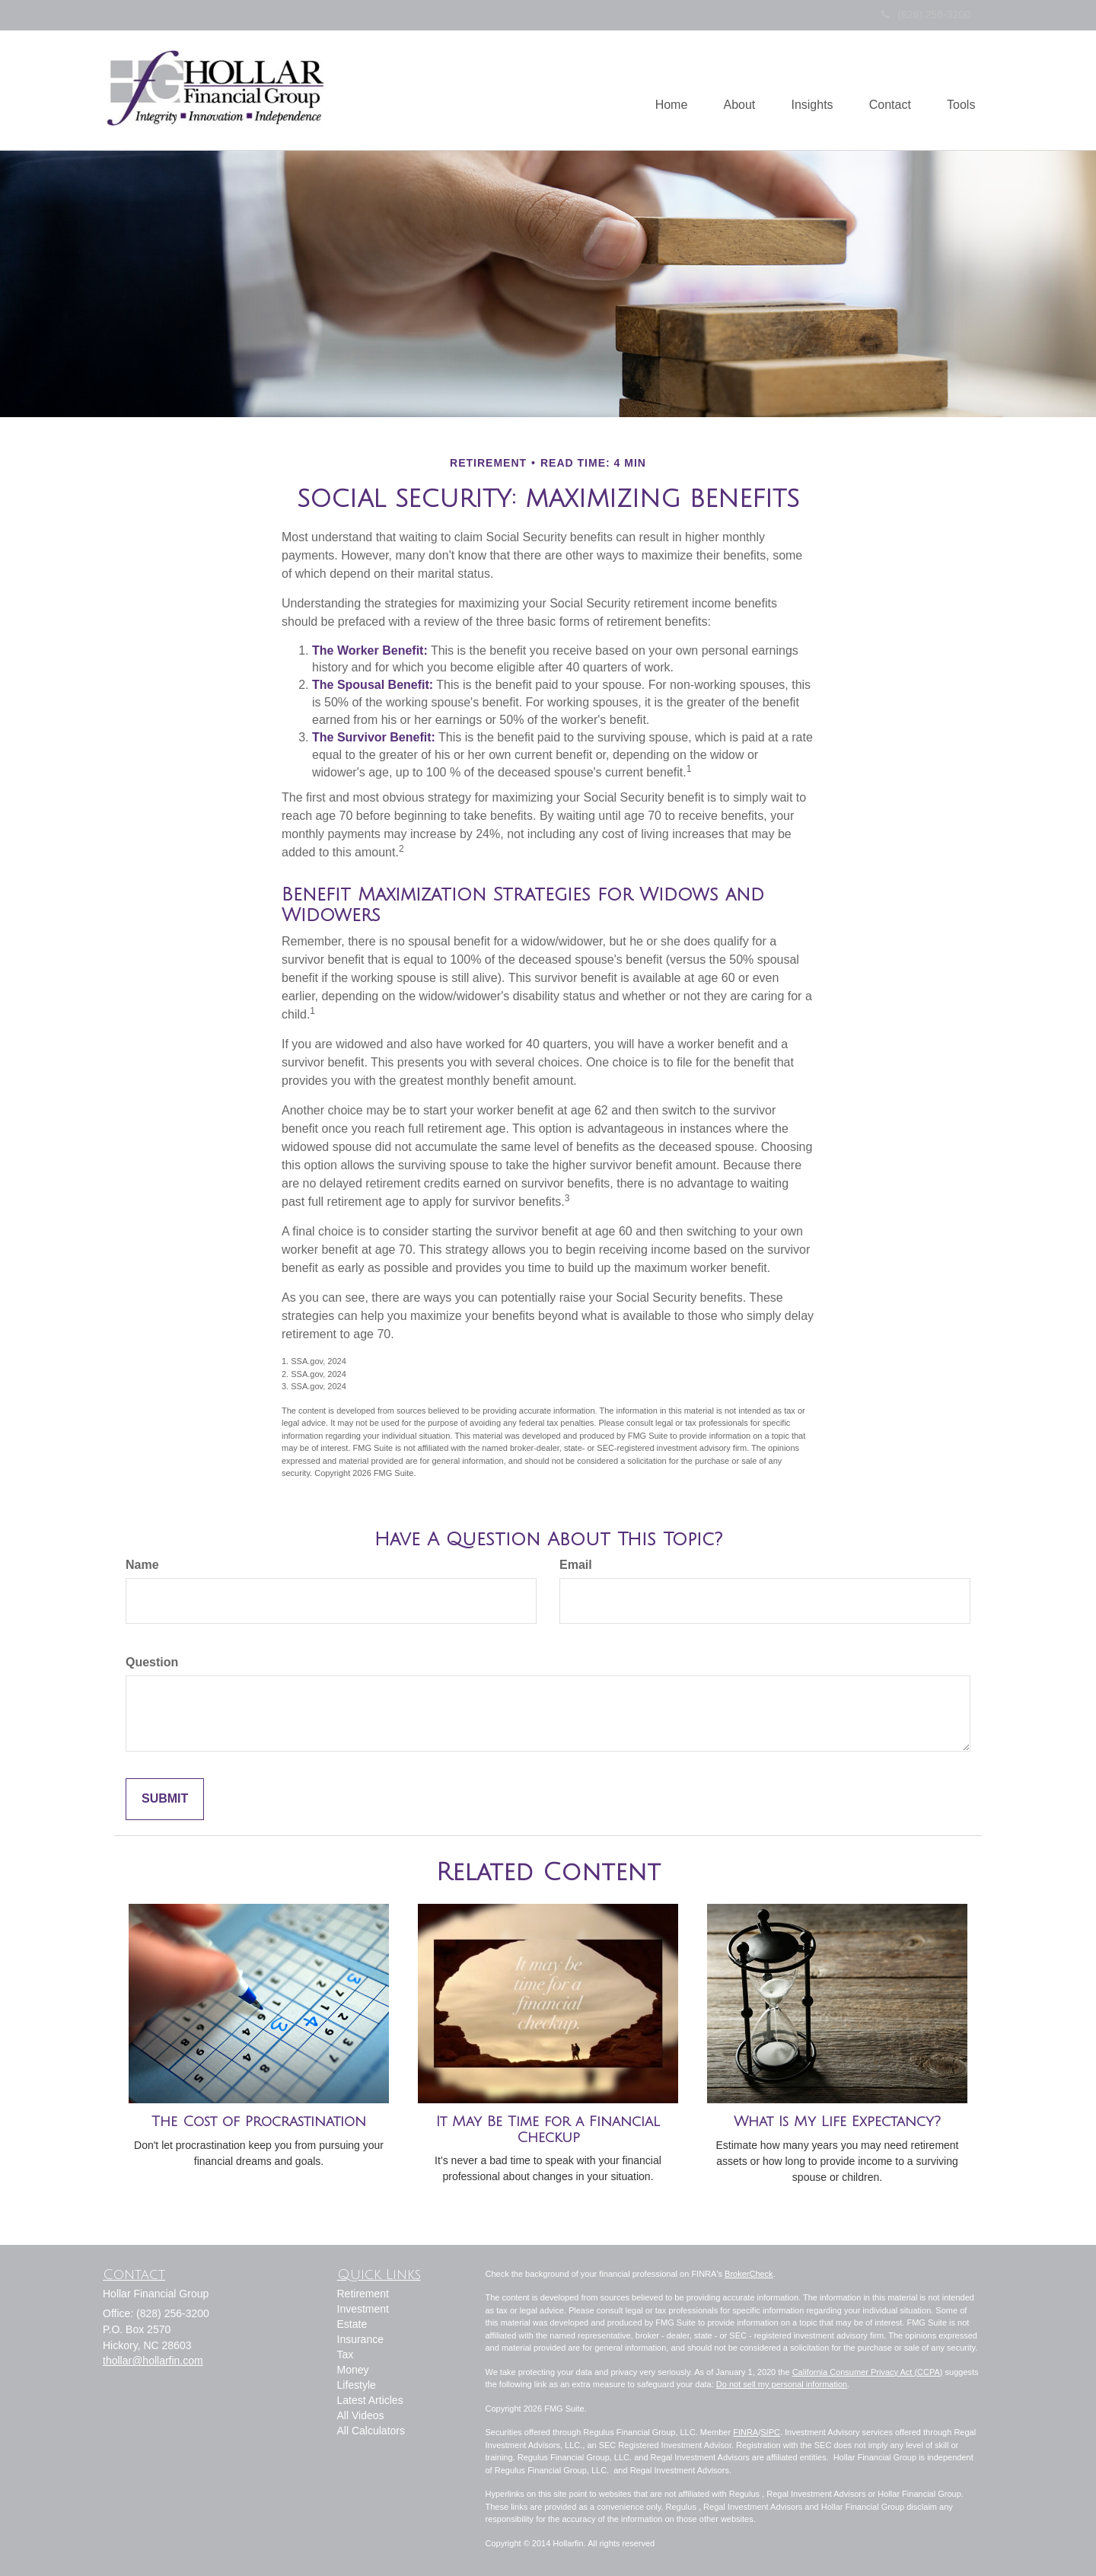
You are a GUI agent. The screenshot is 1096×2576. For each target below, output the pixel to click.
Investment (363, 2309)
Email (575, 1564)
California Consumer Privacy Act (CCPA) (867, 2372)
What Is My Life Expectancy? (837, 2121)
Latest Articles (370, 2400)
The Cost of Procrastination (258, 2121)
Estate (352, 2324)
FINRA (745, 2432)
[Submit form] (165, 1799)
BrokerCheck (749, 2273)
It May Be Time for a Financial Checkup (548, 2129)
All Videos (360, 2415)
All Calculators (371, 2431)
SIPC (770, 2432)
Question (152, 1662)
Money (353, 2370)
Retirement (363, 2293)
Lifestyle (356, 2385)
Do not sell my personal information (781, 2384)
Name (142, 1564)
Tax (345, 2354)
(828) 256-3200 (925, 14)
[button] (732, 91)
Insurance (360, 2339)
